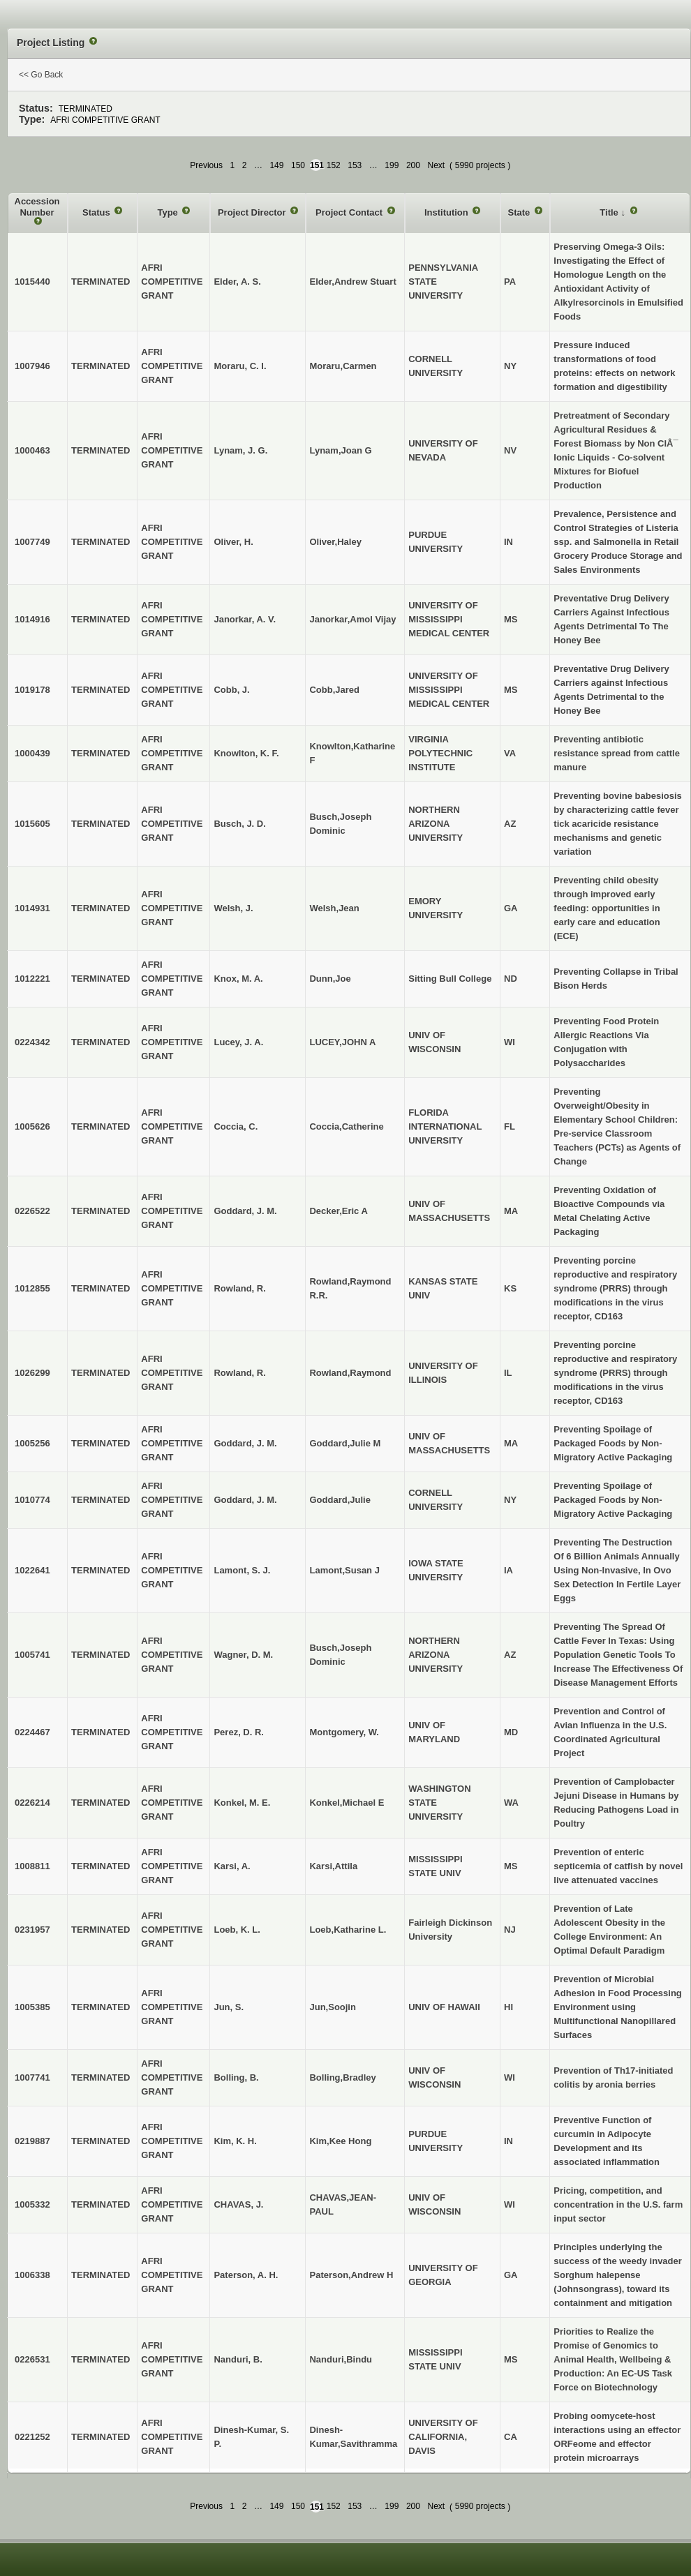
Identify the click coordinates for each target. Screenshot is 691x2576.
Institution (447, 212)
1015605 (32, 823)
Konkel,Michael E (346, 1802)
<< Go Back (41, 75)
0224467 (32, 1732)
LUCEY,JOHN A (342, 1042)
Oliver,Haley (335, 542)
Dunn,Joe (329, 978)
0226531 (32, 2359)
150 (298, 165)
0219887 (32, 2141)
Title (610, 212)
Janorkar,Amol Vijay (352, 619)
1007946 (32, 366)
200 (413, 165)
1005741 (32, 1654)
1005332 (32, 2204)
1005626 (32, 1126)
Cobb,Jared (334, 689)
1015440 (32, 281)
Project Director (253, 212)
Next (436, 165)
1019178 (32, 689)
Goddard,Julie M (344, 1443)
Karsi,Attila (333, 1866)
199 (392, 165)
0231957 (32, 1929)
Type (168, 212)
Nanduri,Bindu (340, 2359)
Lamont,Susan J (344, 1570)
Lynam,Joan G (340, 450)
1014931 (32, 908)
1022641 (32, 1570)
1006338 (32, 2275)
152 (334, 165)
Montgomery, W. (343, 1732)
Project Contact (350, 212)
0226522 (32, 1211)
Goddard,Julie (339, 1500)
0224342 (32, 1042)
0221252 (32, 2437)
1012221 (32, 978)
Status (97, 212)
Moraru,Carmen (342, 366)
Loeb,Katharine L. (347, 1929)
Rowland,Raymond (350, 1373)
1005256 (32, 1443)
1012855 (32, 1288)
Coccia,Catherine (346, 1126)
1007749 (32, 542)
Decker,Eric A (338, 1211)
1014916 (32, 619)
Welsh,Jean (334, 908)
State (520, 212)
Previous (206, 165)
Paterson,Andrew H (351, 2275)
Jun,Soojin (332, 2007)
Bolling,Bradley (342, 2077)
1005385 (32, 2007)
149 (276, 165)
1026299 (32, 1373)
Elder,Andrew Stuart (352, 281)
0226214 (32, 1802)
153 (355, 165)
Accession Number (37, 207)
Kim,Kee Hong (340, 2141)
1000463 (32, 450)
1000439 (32, 753)
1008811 (32, 1866)
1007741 (32, 2077)
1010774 (32, 1500)
